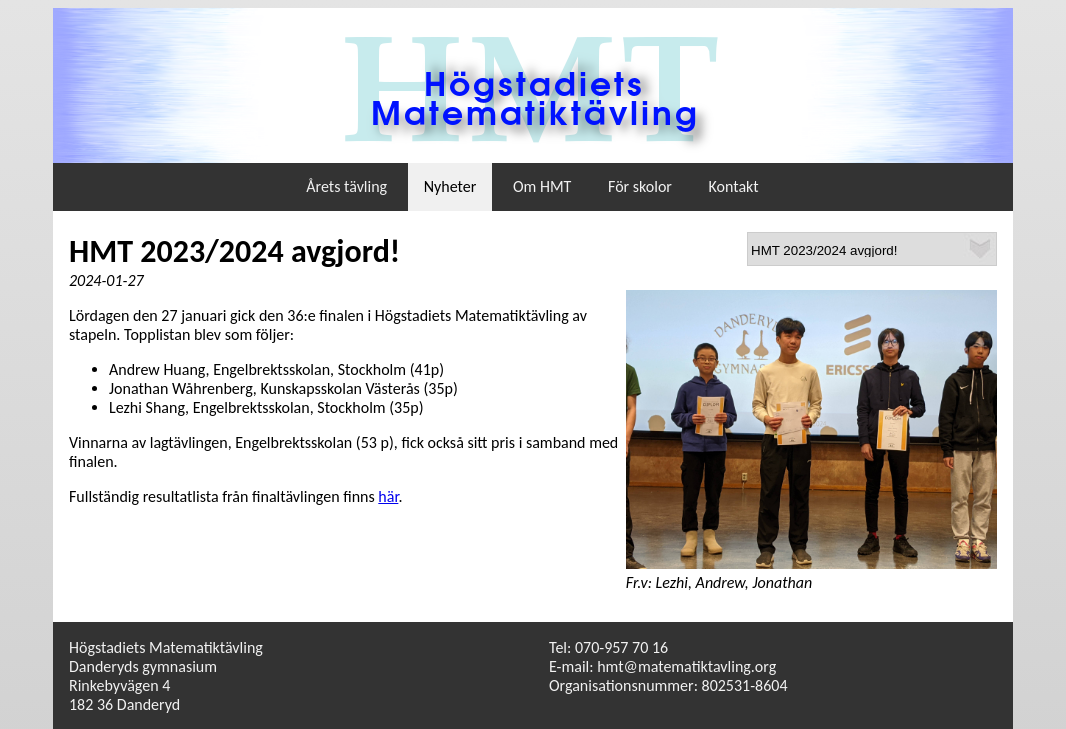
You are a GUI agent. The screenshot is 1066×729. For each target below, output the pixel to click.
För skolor (640, 186)
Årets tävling (346, 186)
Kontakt (734, 186)
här (388, 496)
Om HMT (542, 186)
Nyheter (450, 186)
